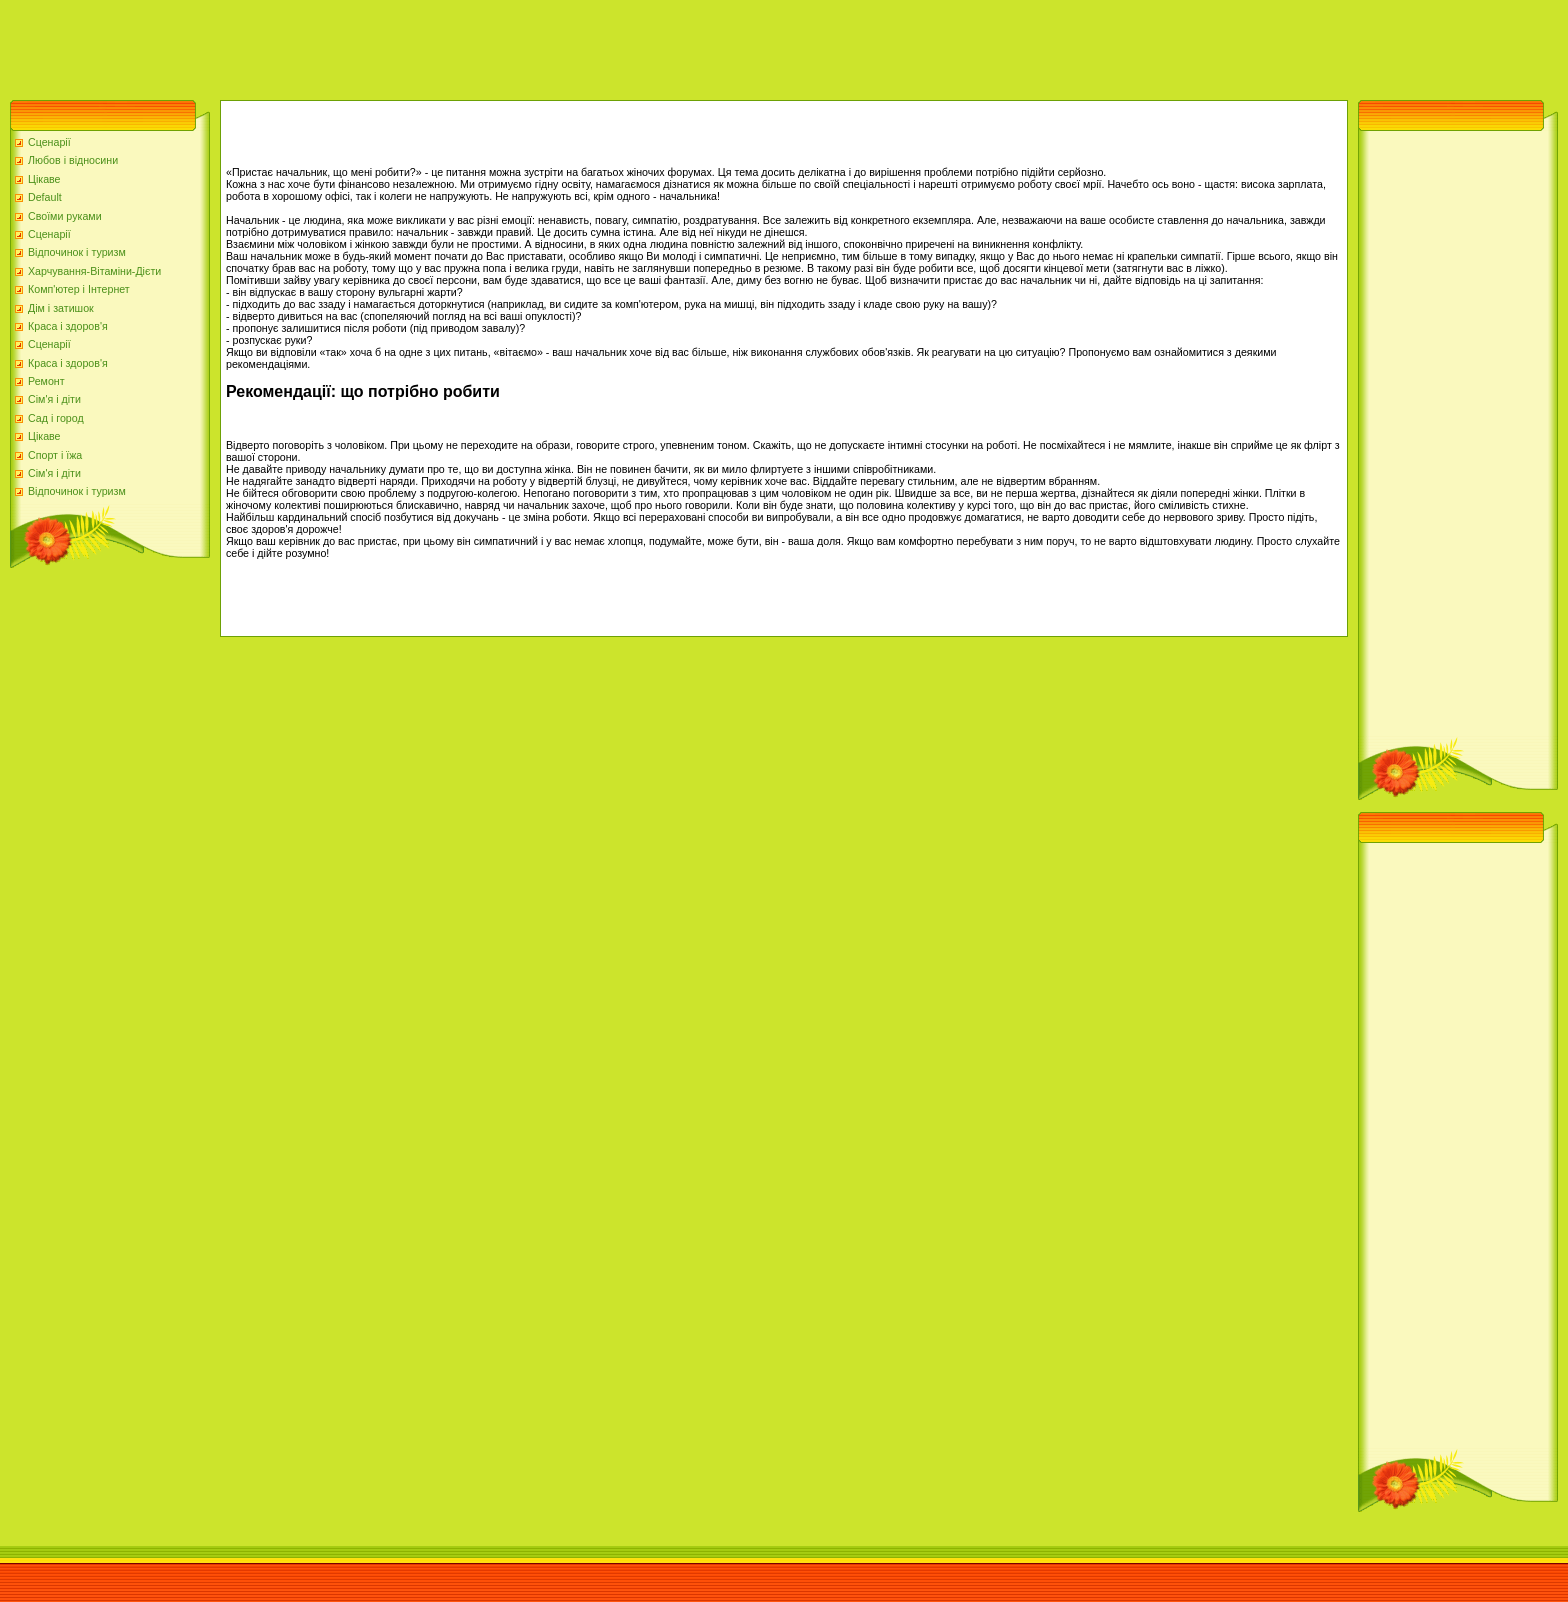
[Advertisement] (364, 45)
